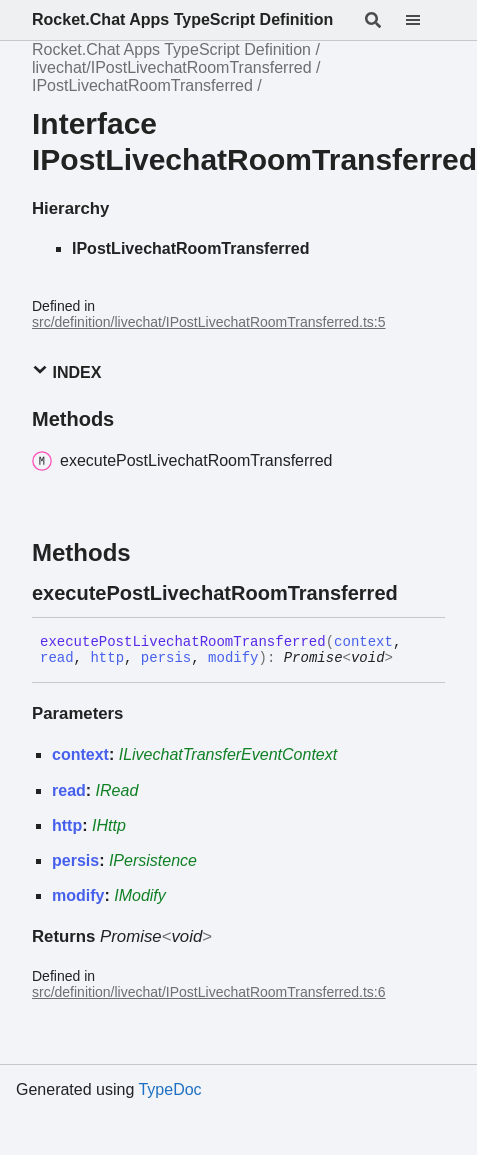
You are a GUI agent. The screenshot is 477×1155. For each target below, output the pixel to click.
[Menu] (425, 20)
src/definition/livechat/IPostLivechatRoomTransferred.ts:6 (209, 992)
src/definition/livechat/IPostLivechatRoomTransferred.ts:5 (209, 322)
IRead (117, 790)
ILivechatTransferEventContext (228, 754)
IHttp (109, 825)
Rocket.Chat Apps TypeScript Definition (182, 19)
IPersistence (153, 860)
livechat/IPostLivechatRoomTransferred (172, 67)
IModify (140, 895)
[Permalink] (416, 593)
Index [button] (66, 371)
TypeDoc (169, 1089)
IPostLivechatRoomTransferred (142, 85)
